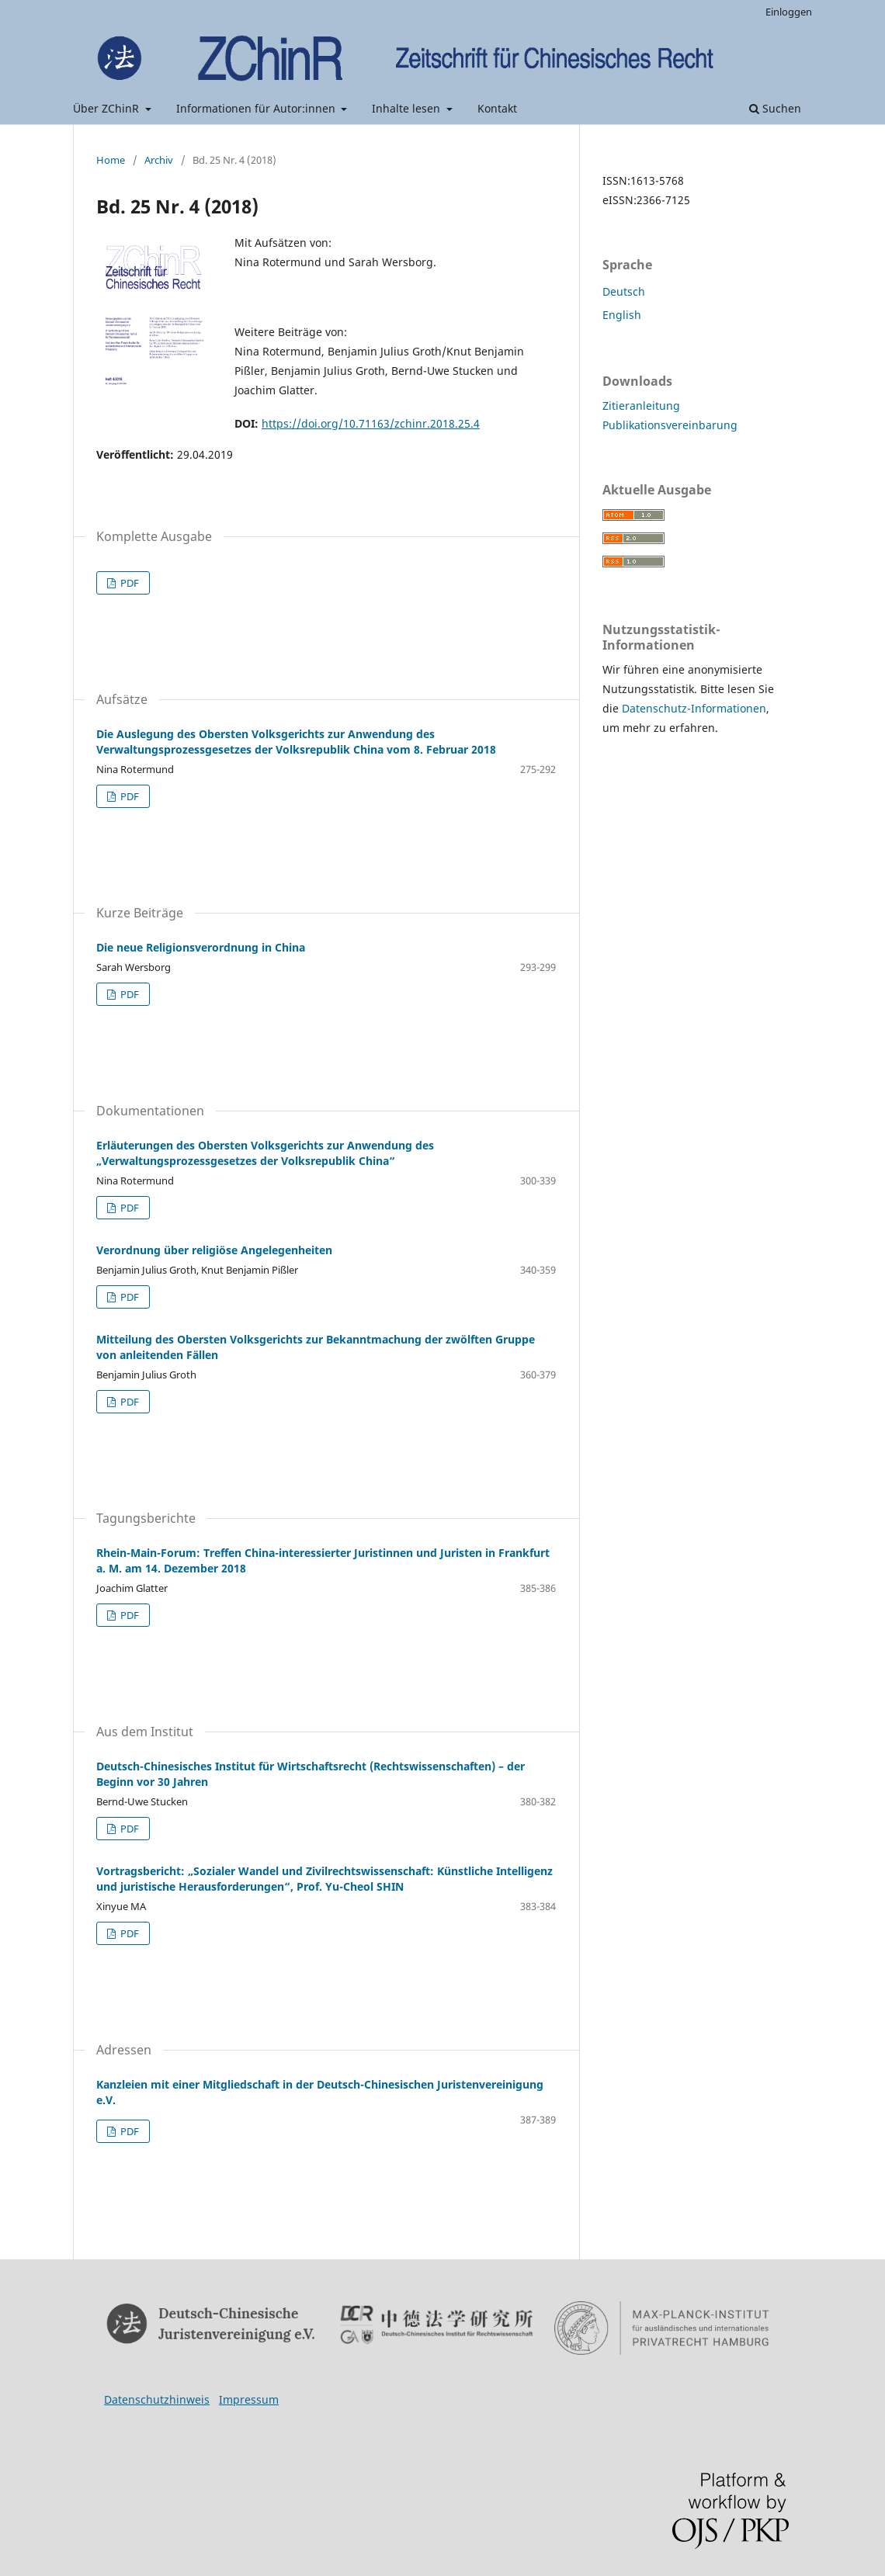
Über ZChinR (107, 108)
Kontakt (497, 108)
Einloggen (788, 12)
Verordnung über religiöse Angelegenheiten (214, 1250)
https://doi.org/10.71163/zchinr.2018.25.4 (371, 423)
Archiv (158, 160)
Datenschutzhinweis (157, 2399)
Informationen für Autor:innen (257, 108)
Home (110, 160)
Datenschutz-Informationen (694, 708)
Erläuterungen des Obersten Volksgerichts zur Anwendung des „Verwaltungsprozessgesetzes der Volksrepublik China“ (265, 1153)
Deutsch (623, 291)
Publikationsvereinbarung (670, 425)
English (621, 314)
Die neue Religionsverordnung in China (200, 947)
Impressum (249, 2399)
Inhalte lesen (407, 108)
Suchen (775, 108)
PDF (128, 583)
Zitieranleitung (641, 405)
